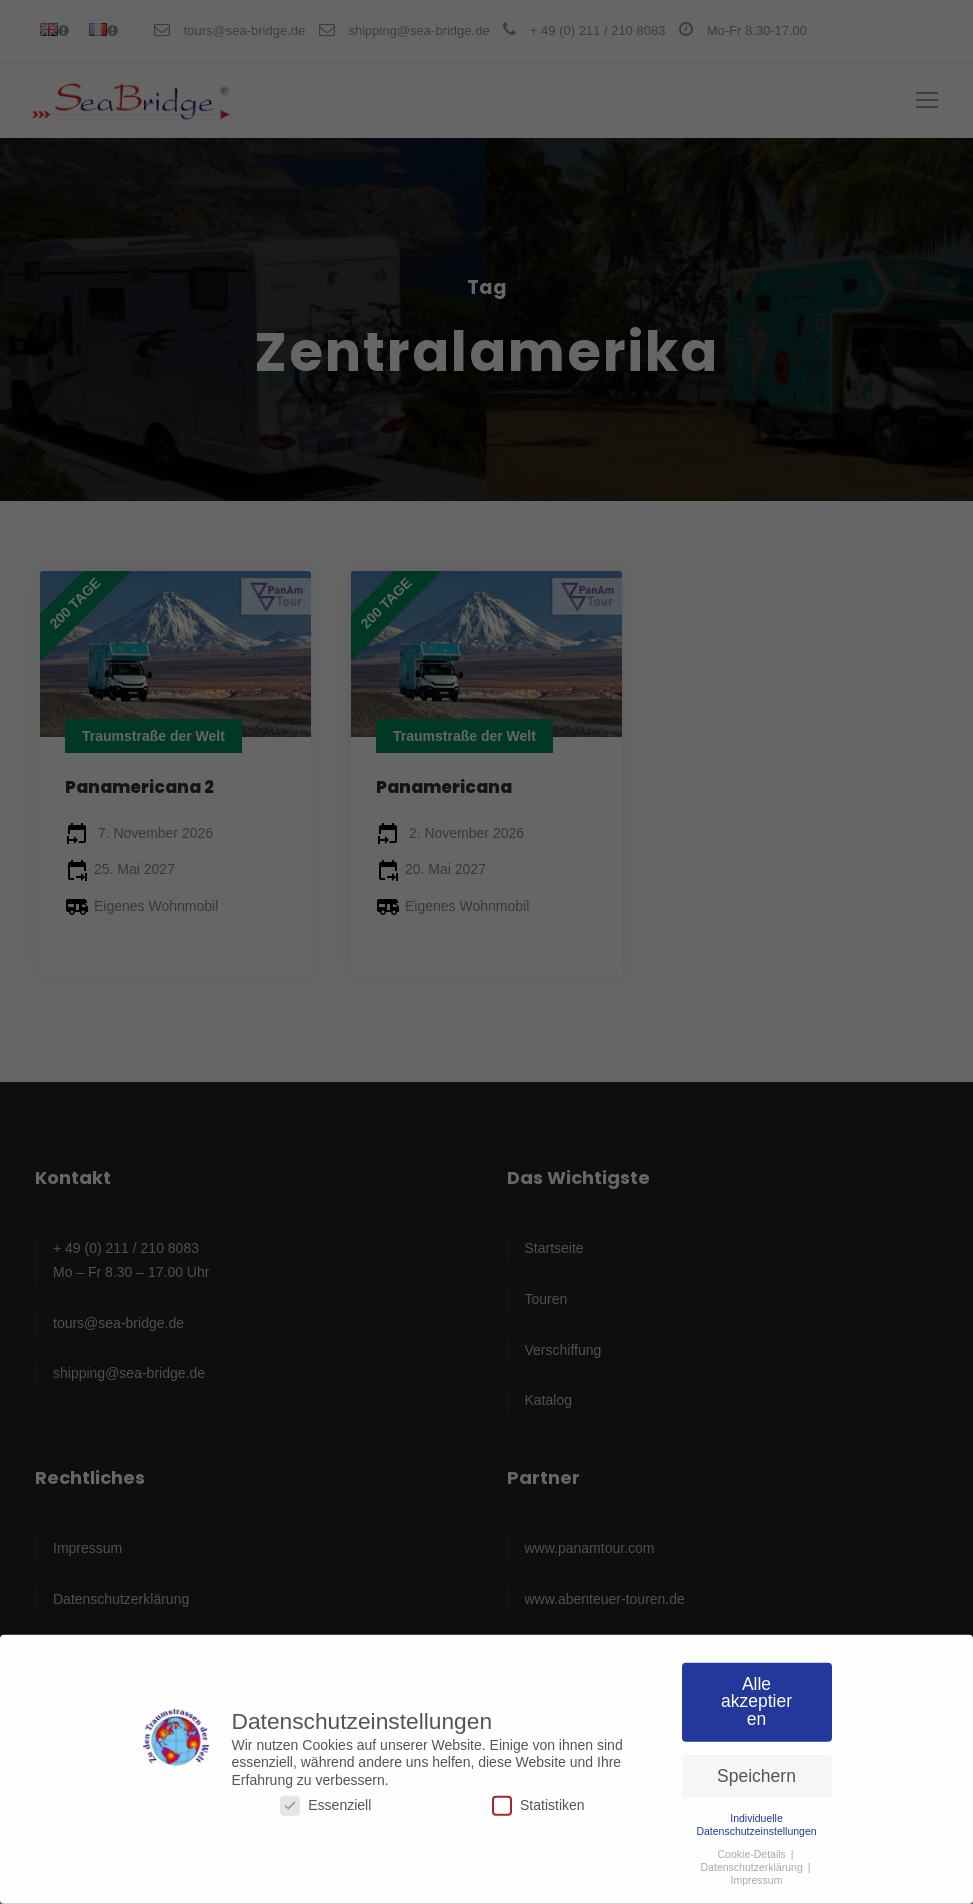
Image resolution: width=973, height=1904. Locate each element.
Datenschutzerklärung (753, 1859)
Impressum (757, 1872)
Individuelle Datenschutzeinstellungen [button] (756, 1816)
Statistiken (538, 1797)
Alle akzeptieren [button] (756, 1693)
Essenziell (325, 1797)
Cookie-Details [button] (753, 1846)
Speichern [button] (756, 1768)
